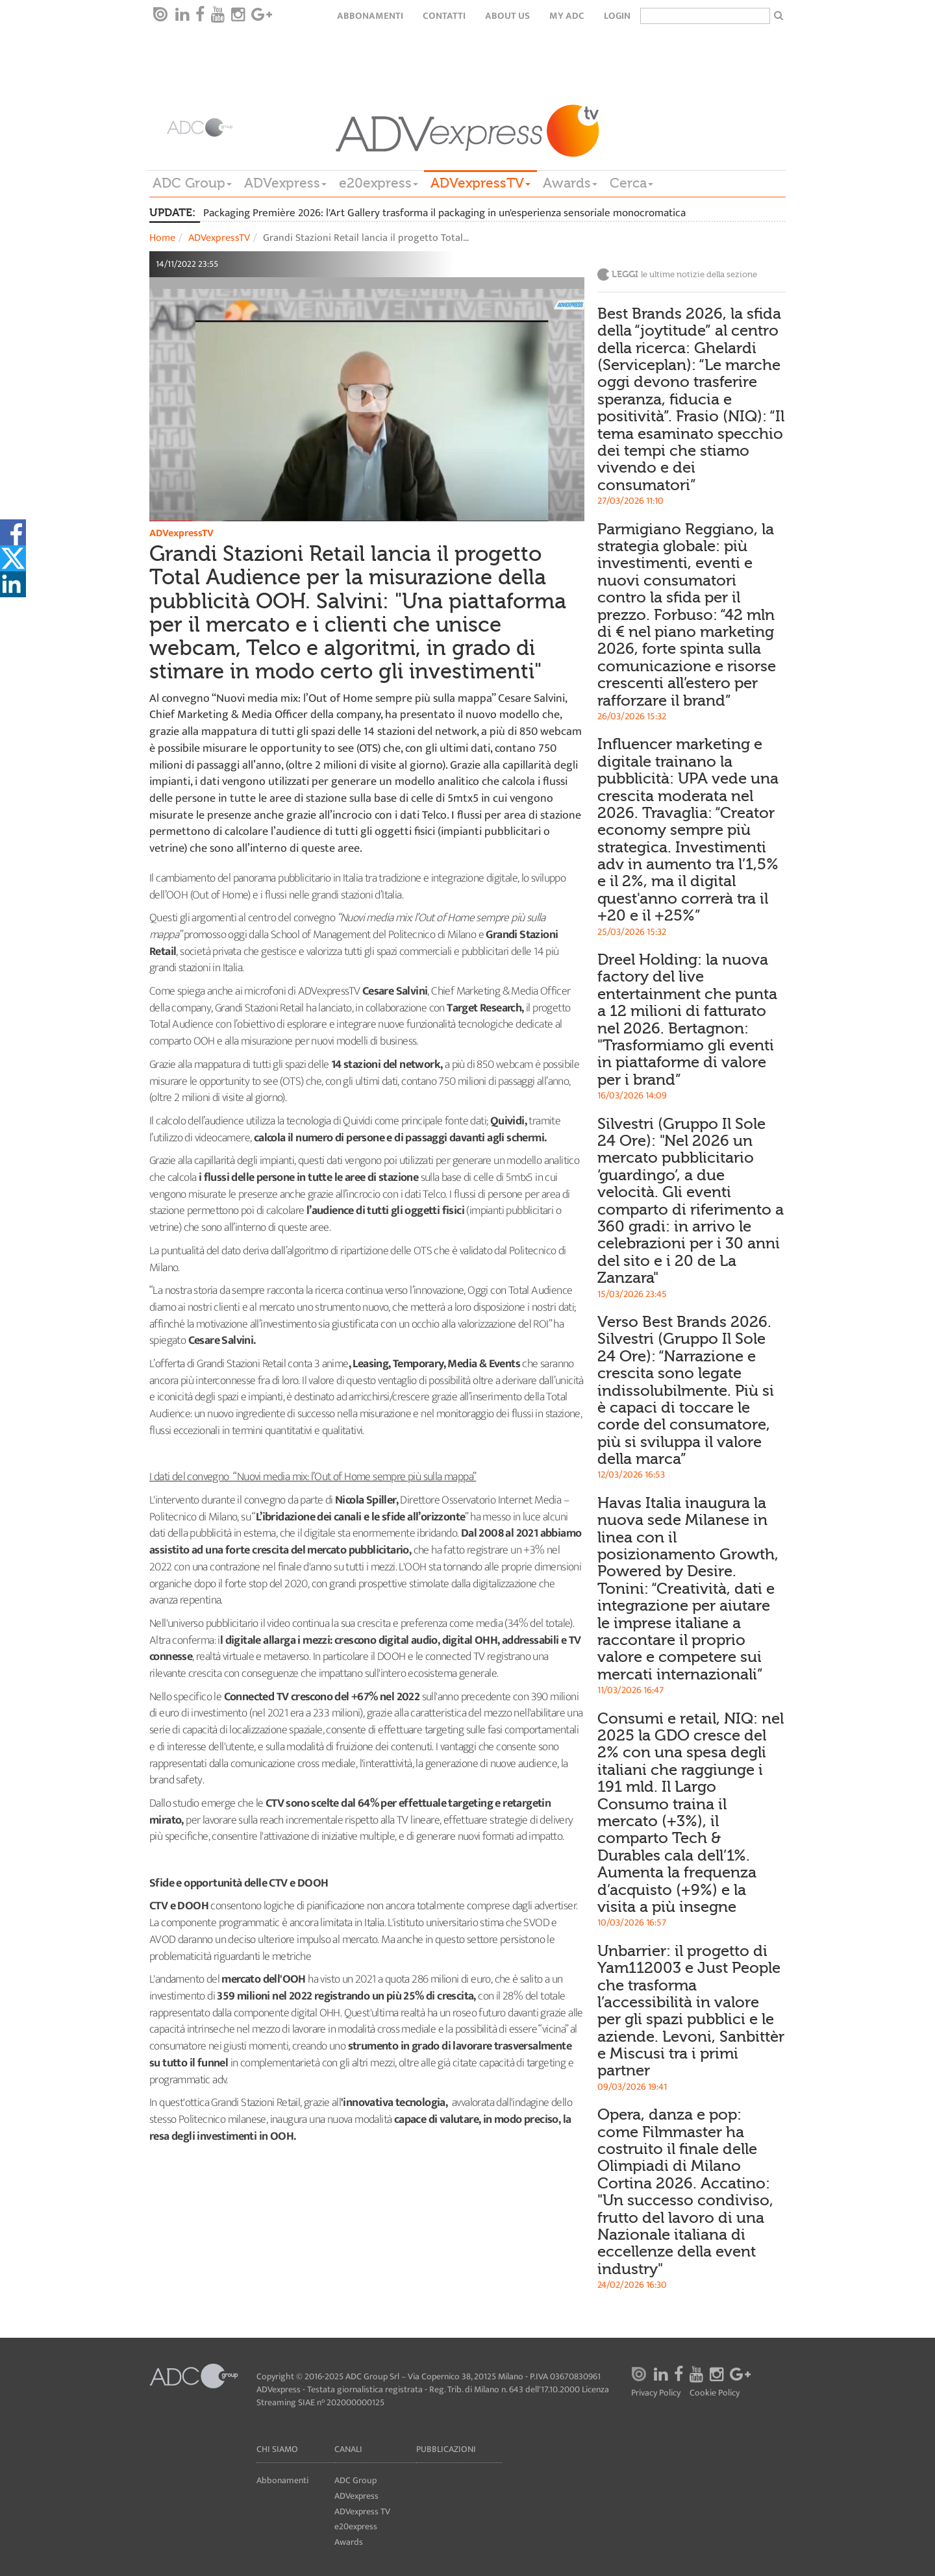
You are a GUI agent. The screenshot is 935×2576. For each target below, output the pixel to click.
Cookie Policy (715, 2392)
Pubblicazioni (446, 2449)
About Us (507, 16)
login (617, 16)
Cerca (631, 183)
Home (162, 238)
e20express (378, 183)
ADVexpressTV (480, 183)
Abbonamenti (370, 16)
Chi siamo (277, 2449)
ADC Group (192, 183)
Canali (348, 2449)
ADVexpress (285, 183)
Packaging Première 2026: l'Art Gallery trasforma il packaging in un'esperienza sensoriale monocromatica (444, 213)
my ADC (566, 16)
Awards (570, 183)
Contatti (444, 16)
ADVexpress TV (362, 2511)
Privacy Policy (655, 2392)
